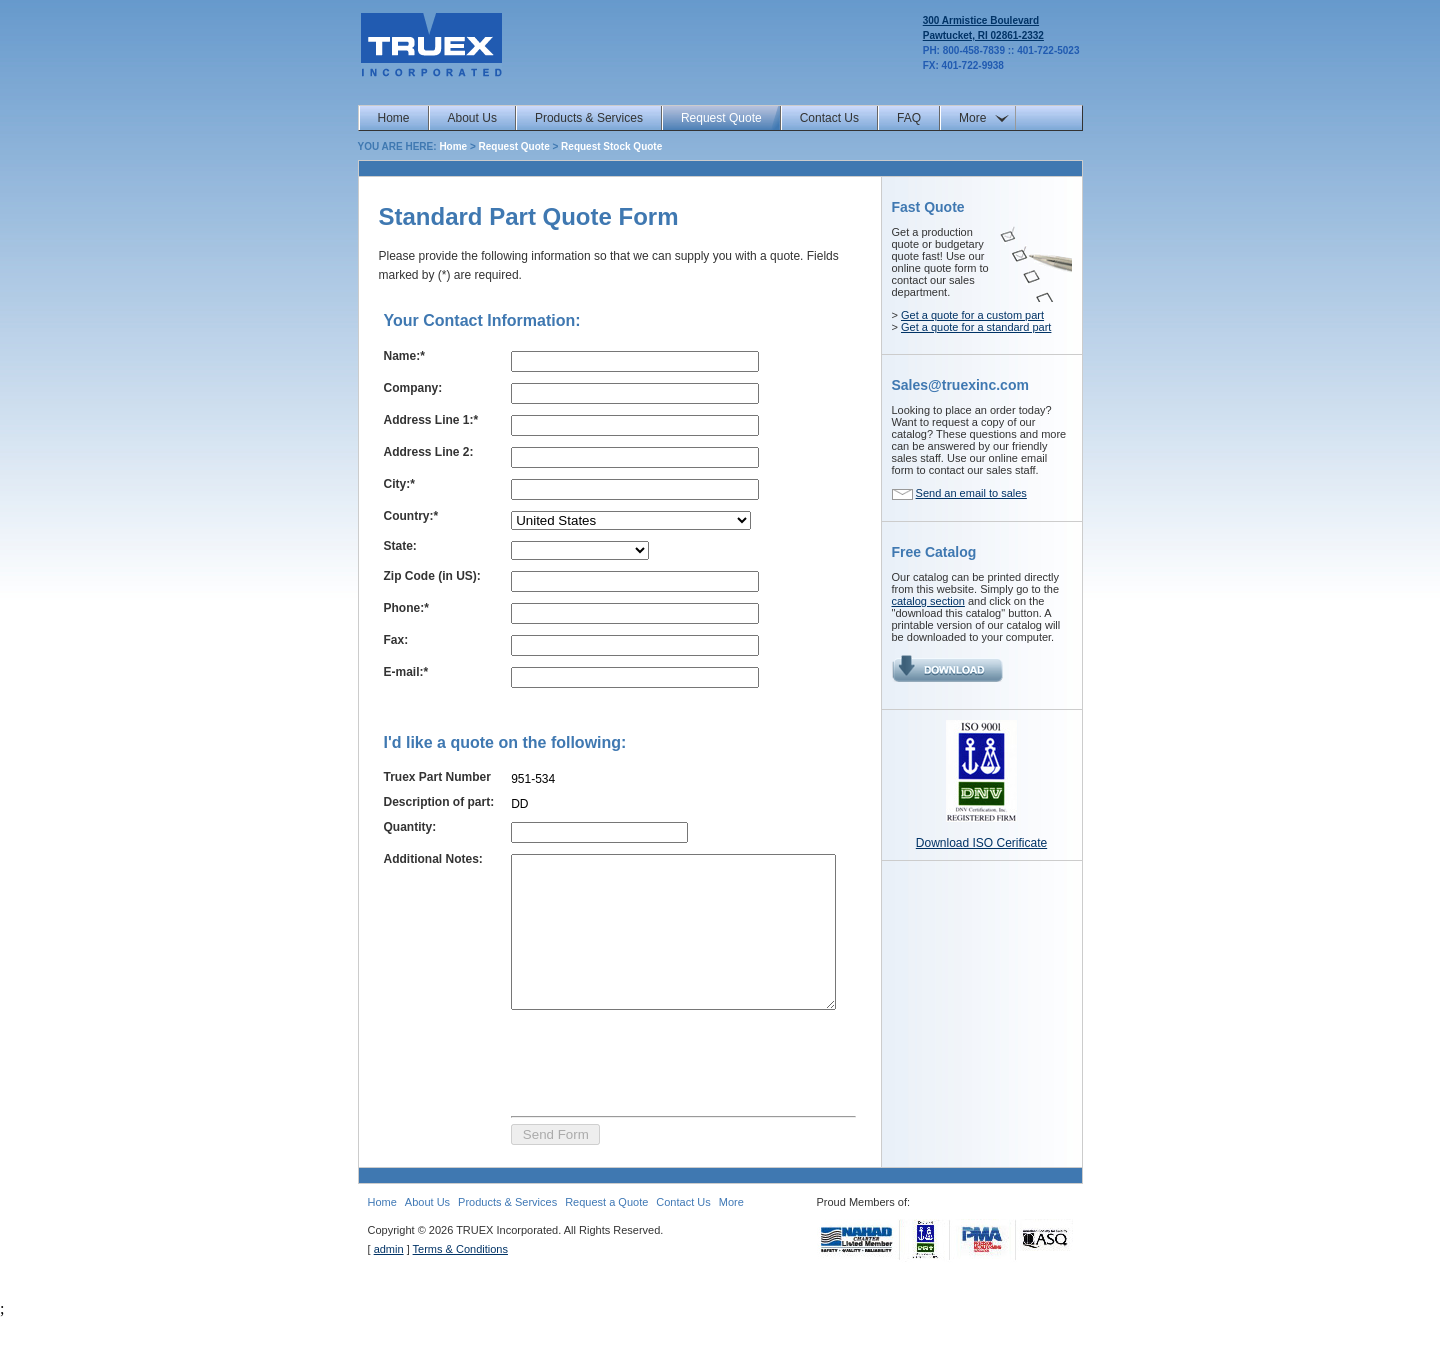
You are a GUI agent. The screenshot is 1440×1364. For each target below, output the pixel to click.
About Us (472, 118)
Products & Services (589, 118)
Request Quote (721, 118)
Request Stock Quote (611, 146)
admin (389, 1295)
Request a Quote (606, 1248)
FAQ (909, 118)
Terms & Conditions (460, 1295)
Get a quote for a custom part (972, 315)
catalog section (928, 601)
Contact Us (829, 118)
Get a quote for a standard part (976, 327)
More (972, 118)
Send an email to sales (971, 493)
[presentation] (645, 1106)
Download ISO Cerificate (981, 843)
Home (394, 118)
